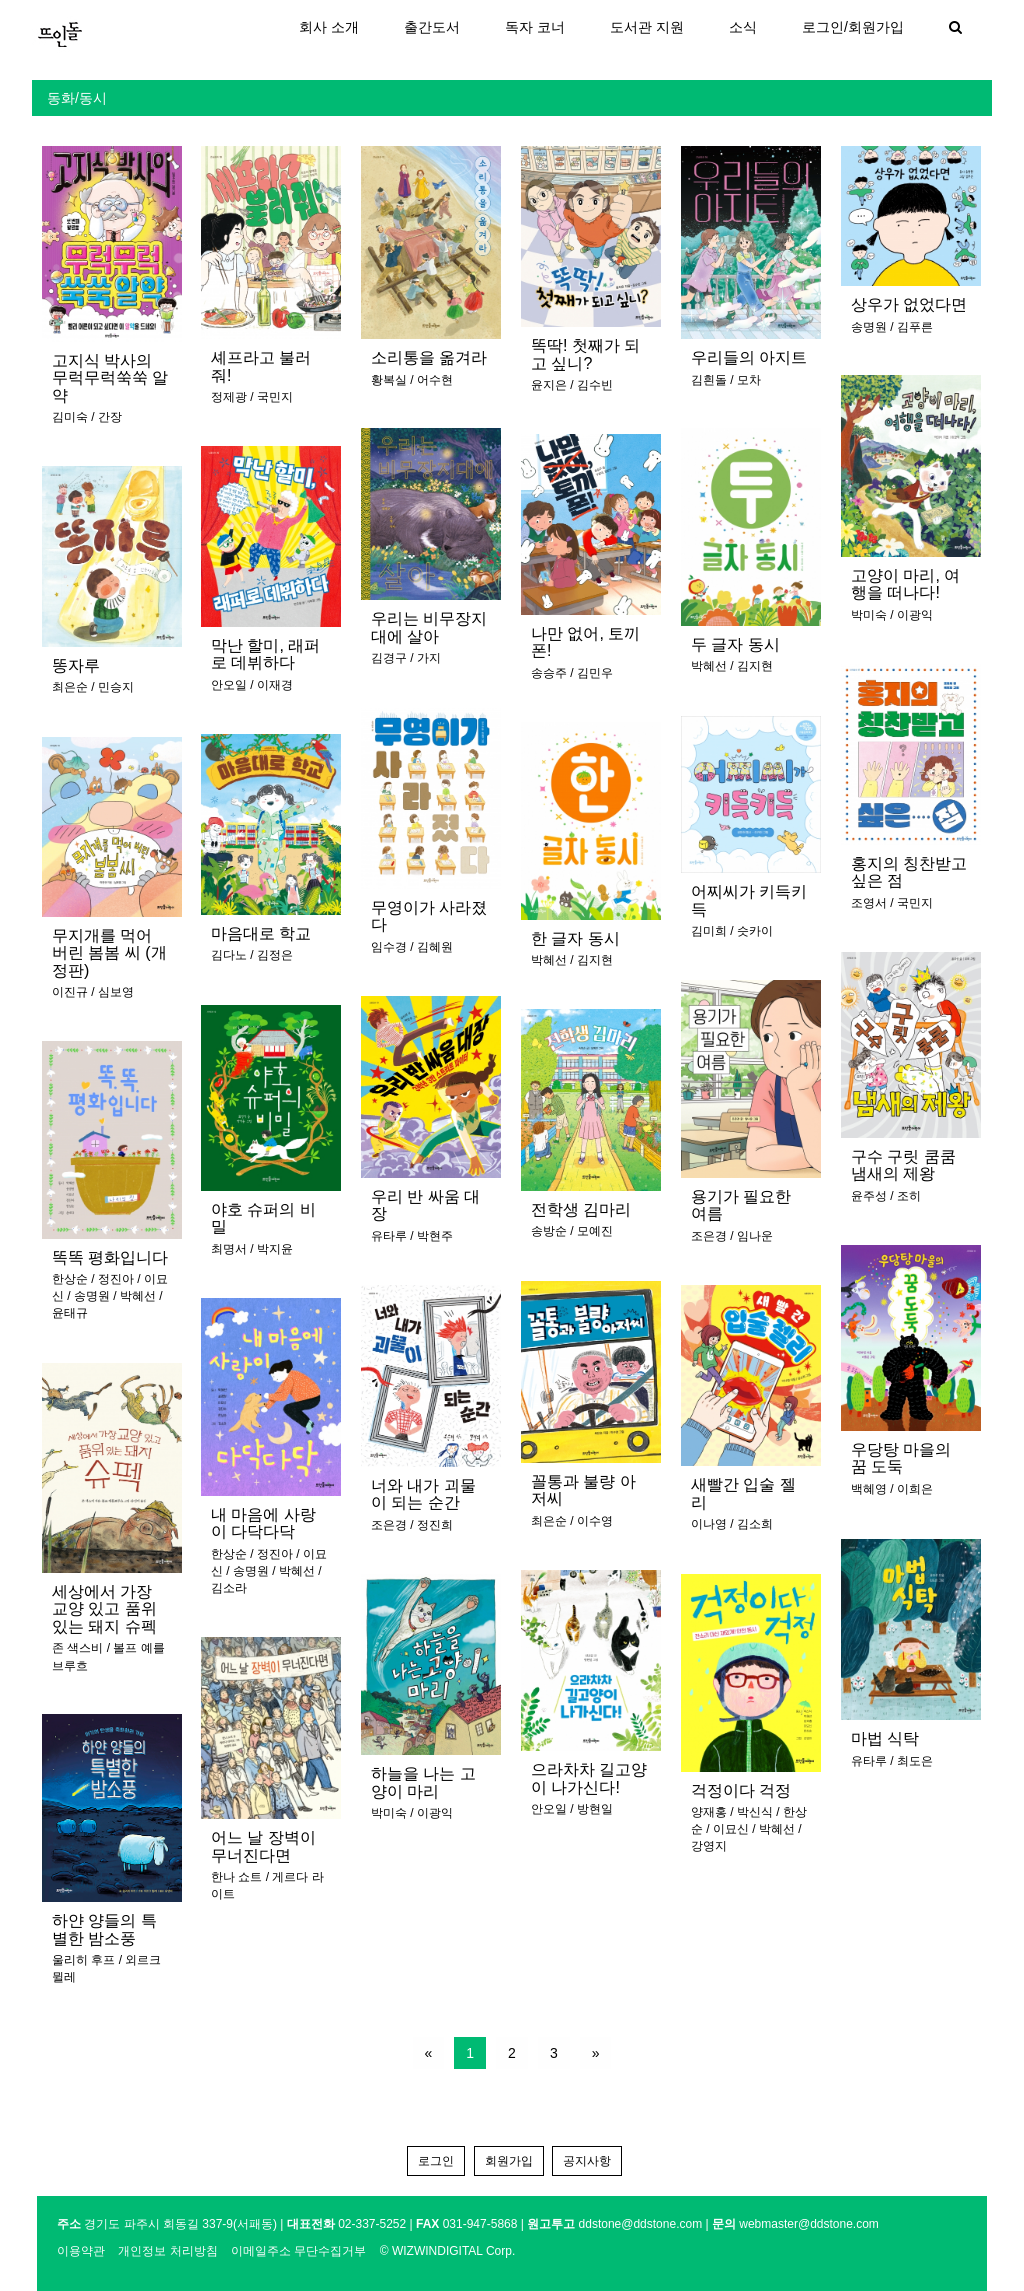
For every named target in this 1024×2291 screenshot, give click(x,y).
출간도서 (432, 27)
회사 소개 (329, 27)
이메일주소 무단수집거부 (298, 2251)
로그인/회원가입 (853, 27)
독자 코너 (535, 27)
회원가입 (509, 2161)
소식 (743, 27)
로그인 (436, 2161)
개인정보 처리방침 (167, 2251)
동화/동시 (77, 98)
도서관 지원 (647, 27)
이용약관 (81, 2251)
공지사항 (587, 2161)
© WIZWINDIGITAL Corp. (448, 2251)
